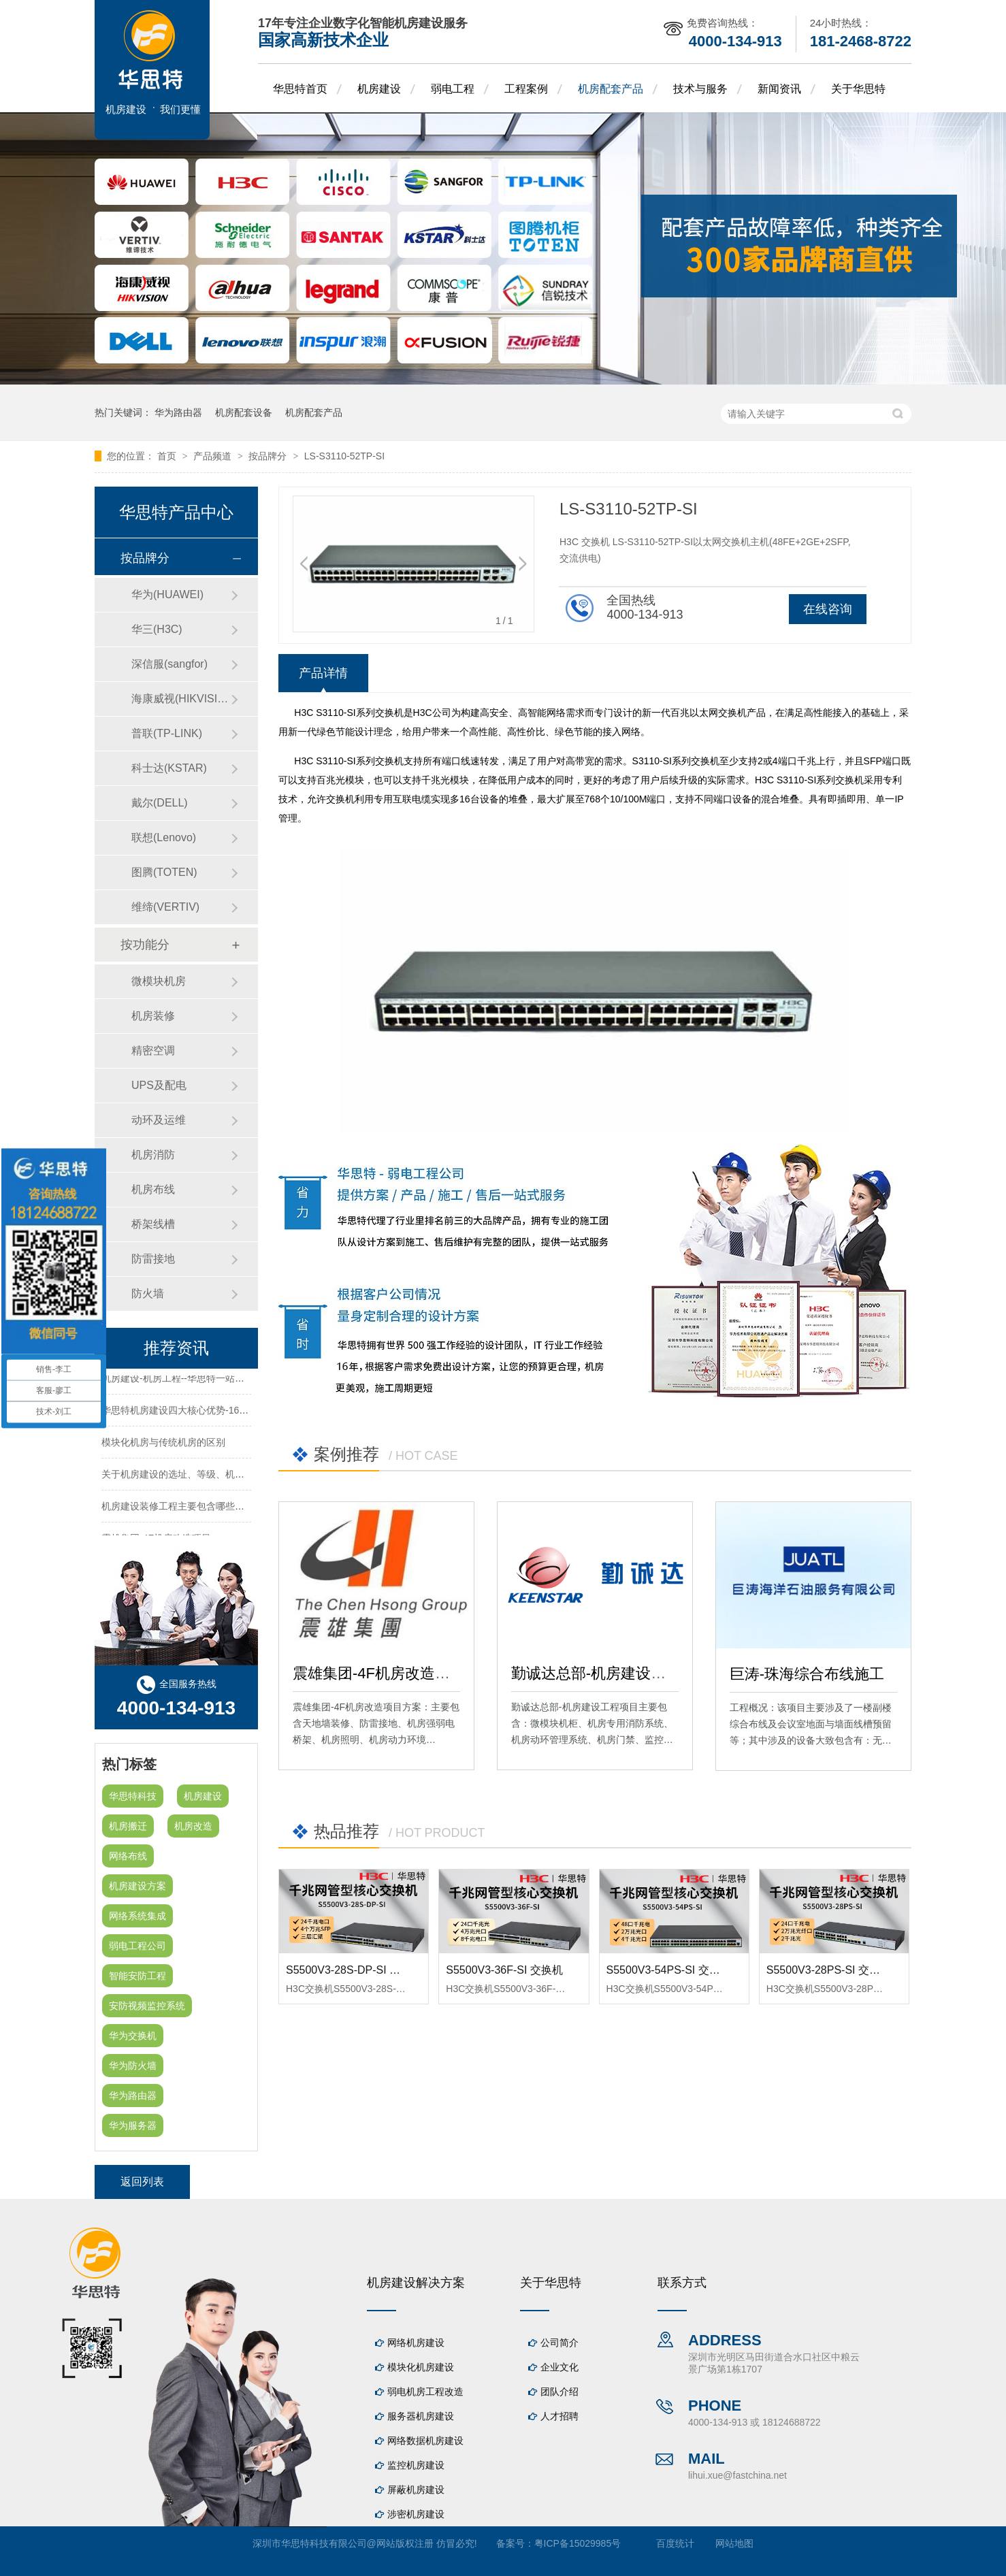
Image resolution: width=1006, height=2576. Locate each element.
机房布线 (153, 1189)
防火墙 (147, 1293)
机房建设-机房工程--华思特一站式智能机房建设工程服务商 (225, 1380)
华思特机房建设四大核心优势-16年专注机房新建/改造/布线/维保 (236, 1412)
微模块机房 (158, 981)
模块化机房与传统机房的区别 (163, 1444)
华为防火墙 (133, 2065)
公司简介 (559, 2342)
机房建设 (379, 89)
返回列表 (142, 2181)
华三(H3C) (156, 629)
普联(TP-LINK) (166, 733)
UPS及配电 (158, 1085)
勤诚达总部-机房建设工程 (596, 1673)
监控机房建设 (415, 2465)
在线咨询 (827, 609)
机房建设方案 (137, 1885)
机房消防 (153, 1154)
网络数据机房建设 (425, 2440)
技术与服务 (700, 89)
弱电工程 (452, 89)
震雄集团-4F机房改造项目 (379, 1673)
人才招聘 (559, 2416)
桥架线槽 (153, 1224)
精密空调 (153, 1050)
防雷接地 (153, 1259)
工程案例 (526, 89)
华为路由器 (178, 412)
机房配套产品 (610, 89)
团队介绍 (559, 2391)
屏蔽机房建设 (415, 2489)
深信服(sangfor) (169, 664)
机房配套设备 (243, 412)
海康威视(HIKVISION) (181, 698)
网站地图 (734, 2543)
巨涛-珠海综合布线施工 (807, 1673)
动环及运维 (158, 1120)
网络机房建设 (415, 2342)
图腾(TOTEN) (164, 872)
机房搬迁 (128, 1826)
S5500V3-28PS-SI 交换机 (828, 1970)
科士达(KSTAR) (169, 768)
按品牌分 (268, 456)
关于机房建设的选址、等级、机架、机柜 (187, 1476)
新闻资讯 (779, 89)
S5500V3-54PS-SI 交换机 (668, 1970)
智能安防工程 (137, 1975)
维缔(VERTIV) (165, 907)
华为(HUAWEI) (167, 594)
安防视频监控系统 (147, 2005)
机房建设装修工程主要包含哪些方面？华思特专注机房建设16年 (235, 1508)
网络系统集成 (137, 1915)
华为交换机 (133, 2035)
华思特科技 (133, 1796)
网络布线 (128, 1856)
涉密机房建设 (415, 2514)
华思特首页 (300, 89)
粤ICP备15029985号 (577, 2543)
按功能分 (144, 944)
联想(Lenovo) (163, 837)
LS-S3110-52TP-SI (344, 456)
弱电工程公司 (137, 1945)
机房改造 (193, 1826)
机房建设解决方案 (416, 2282)
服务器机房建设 (420, 2416)
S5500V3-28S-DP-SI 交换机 (354, 1970)
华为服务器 (133, 2125)
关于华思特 (858, 89)
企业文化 (559, 2367)
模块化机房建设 (420, 2367)
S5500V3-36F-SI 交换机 (504, 1970)
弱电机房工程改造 (425, 2391)
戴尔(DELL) (159, 803)
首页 (168, 456)
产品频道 (213, 456)
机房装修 (153, 1016)
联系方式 (682, 2282)
